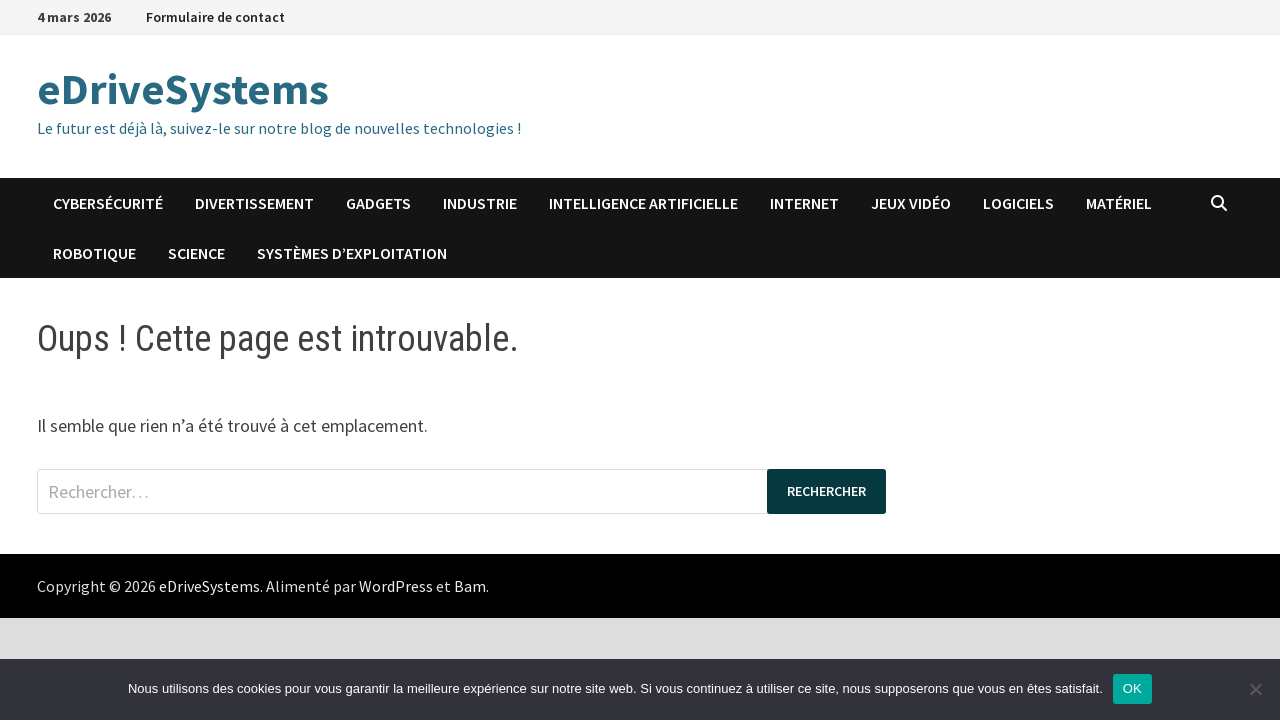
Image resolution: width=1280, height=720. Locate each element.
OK (1132, 688)
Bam (470, 586)
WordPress (396, 586)
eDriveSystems (183, 88)
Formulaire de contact (215, 17)
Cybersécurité (108, 203)
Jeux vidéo (911, 203)
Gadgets (378, 203)
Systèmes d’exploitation (352, 253)
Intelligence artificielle (643, 203)
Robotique (94, 253)
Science (196, 253)
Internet (804, 203)
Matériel (1119, 203)
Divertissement (254, 203)
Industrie (480, 203)
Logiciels (1018, 203)
